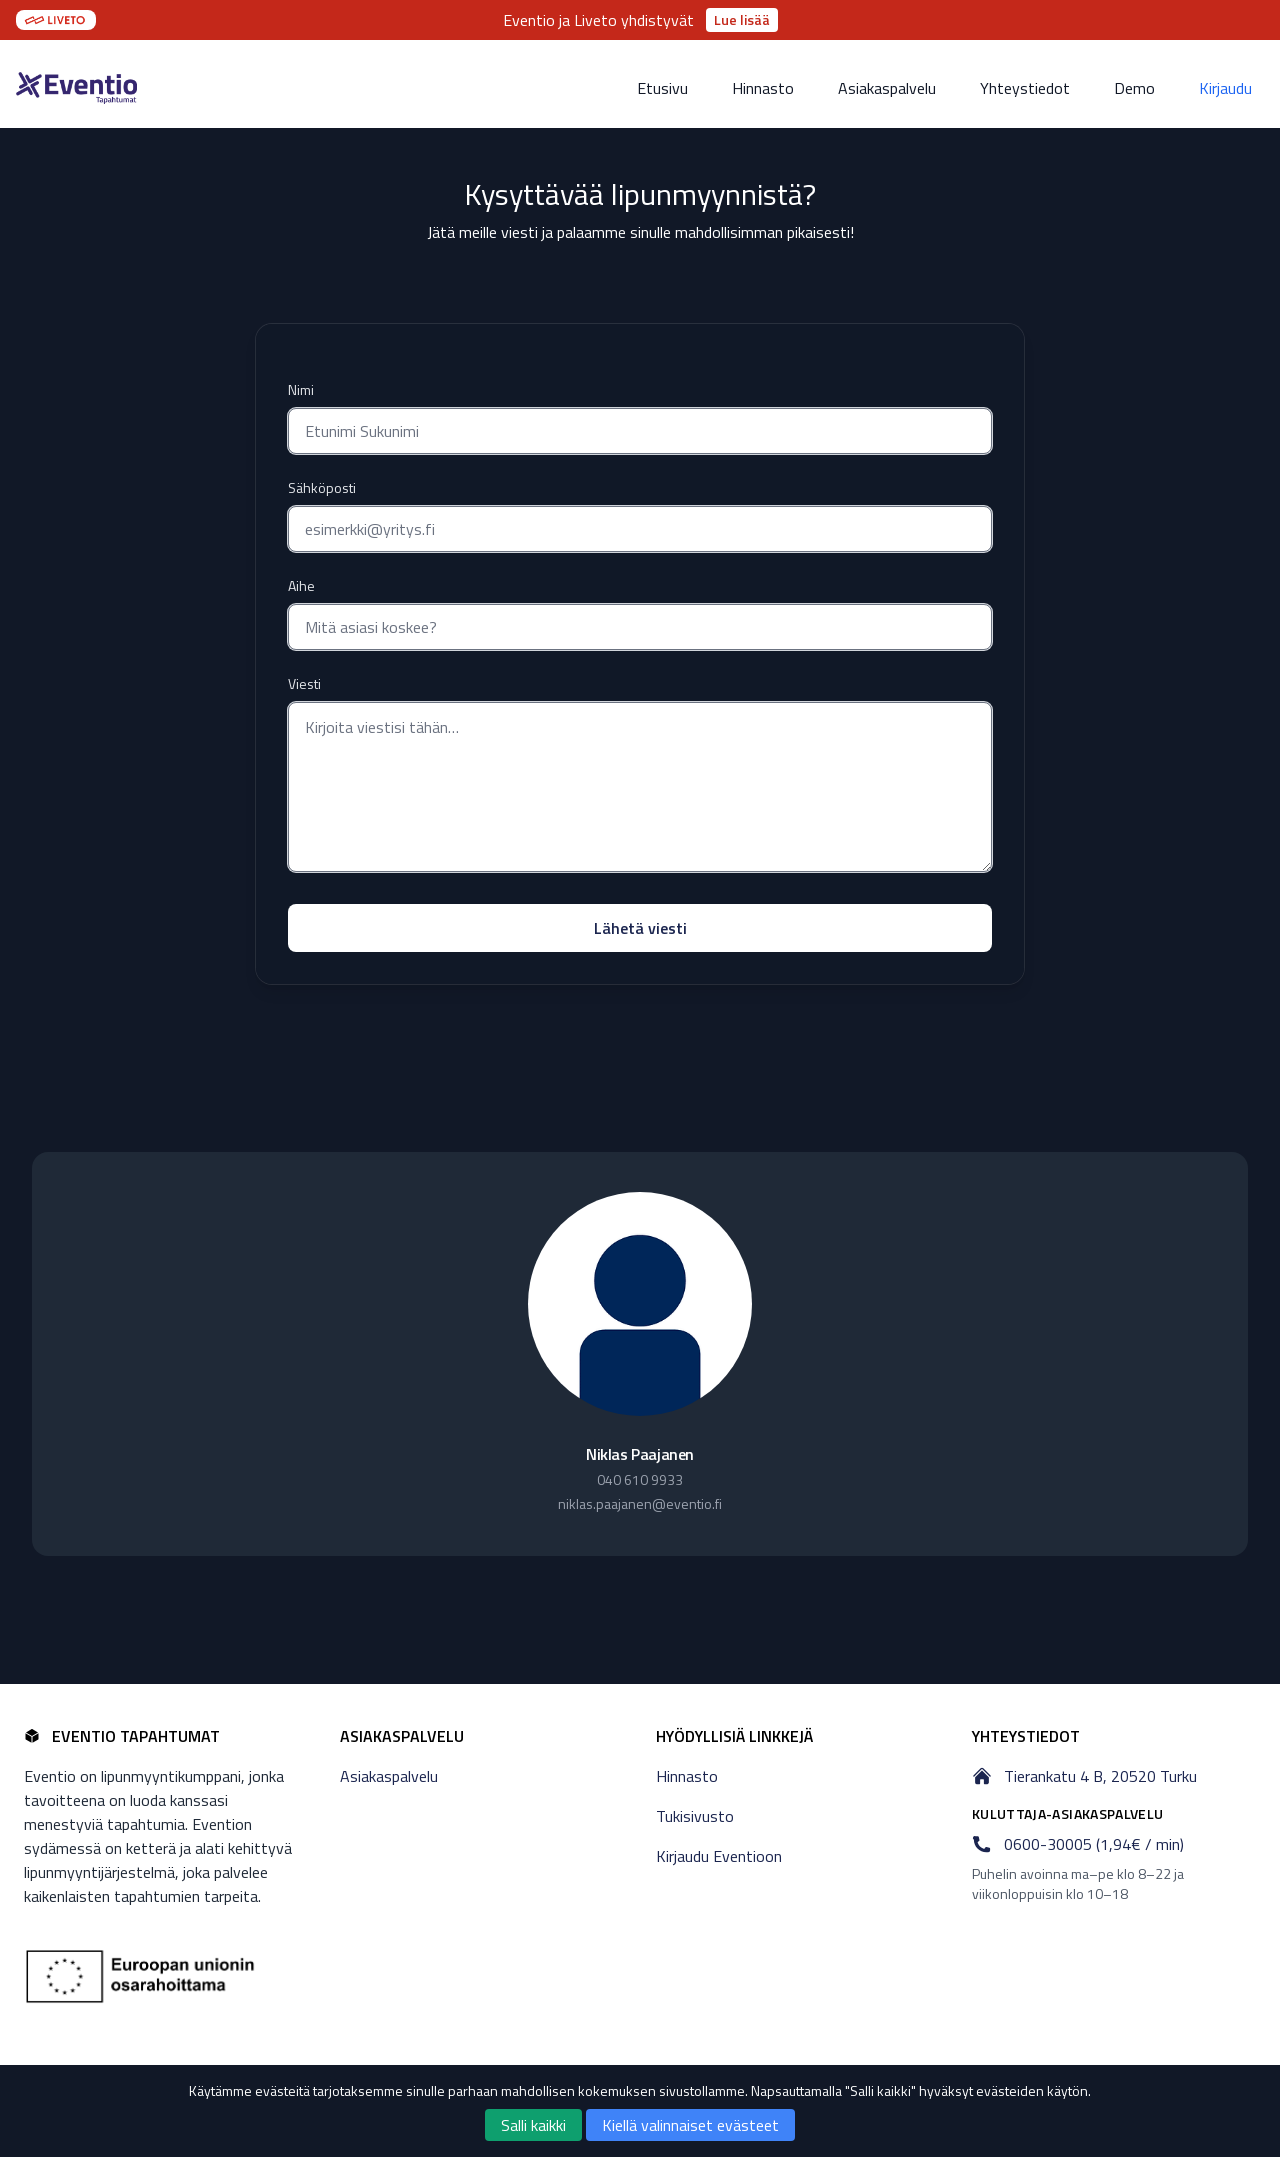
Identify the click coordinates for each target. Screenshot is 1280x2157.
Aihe (301, 586)
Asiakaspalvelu (887, 88)
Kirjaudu (1225, 88)
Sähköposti (322, 488)
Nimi (301, 390)
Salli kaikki (533, 2125)
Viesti (304, 684)
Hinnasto (763, 88)
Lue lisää (742, 19)
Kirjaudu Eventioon (719, 1856)
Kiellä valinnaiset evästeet (690, 2125)
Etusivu (662, 88)
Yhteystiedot (1025, 88)
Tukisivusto (695, 1816)
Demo (1134, 88)
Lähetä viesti (640, 928)
